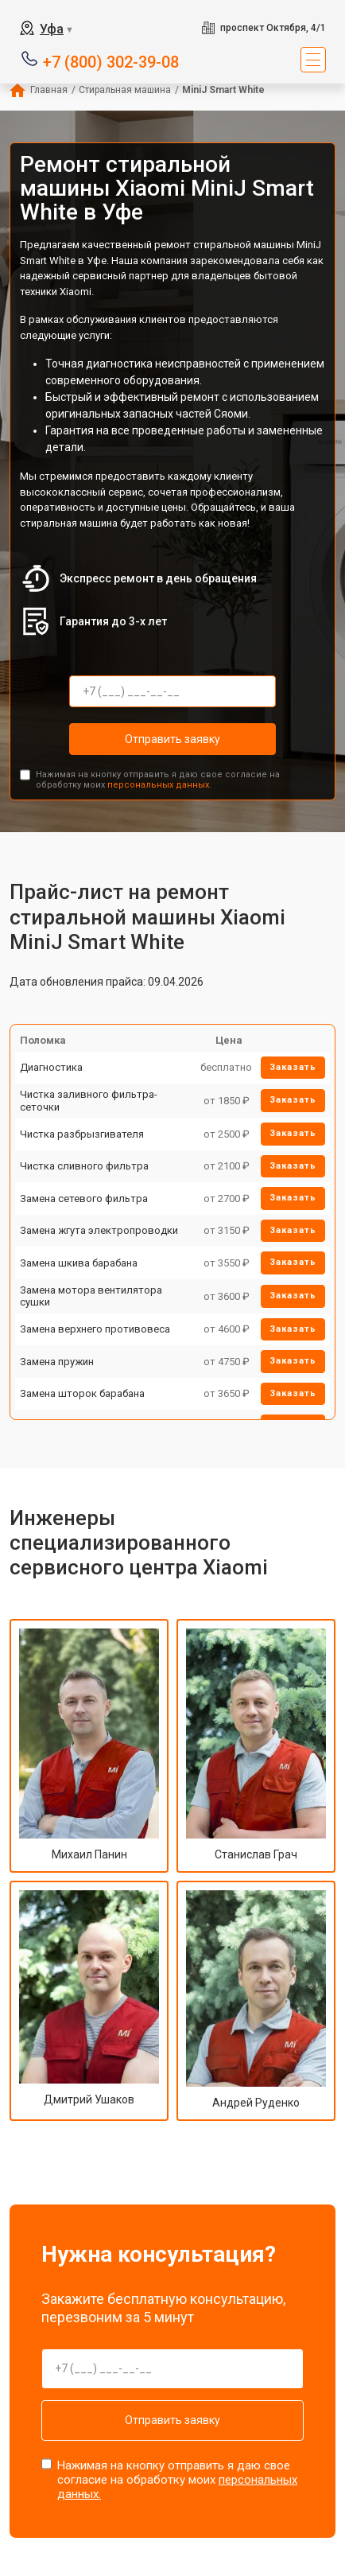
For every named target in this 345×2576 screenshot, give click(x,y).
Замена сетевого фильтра (84, 1198)
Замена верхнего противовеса (95, 1329)
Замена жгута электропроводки (99, 1230)
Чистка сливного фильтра (84, 1166)
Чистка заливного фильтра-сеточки (88, 1100)
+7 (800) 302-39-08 (111, 61)
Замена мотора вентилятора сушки (91, 1296)
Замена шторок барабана (82, 1393)
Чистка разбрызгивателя (82, 1134)
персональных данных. (159, 785)
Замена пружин (57, 1362)
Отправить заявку (172, 739)
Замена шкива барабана (79, 1263)
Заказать (292, 1067)
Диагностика (51, 1067)
